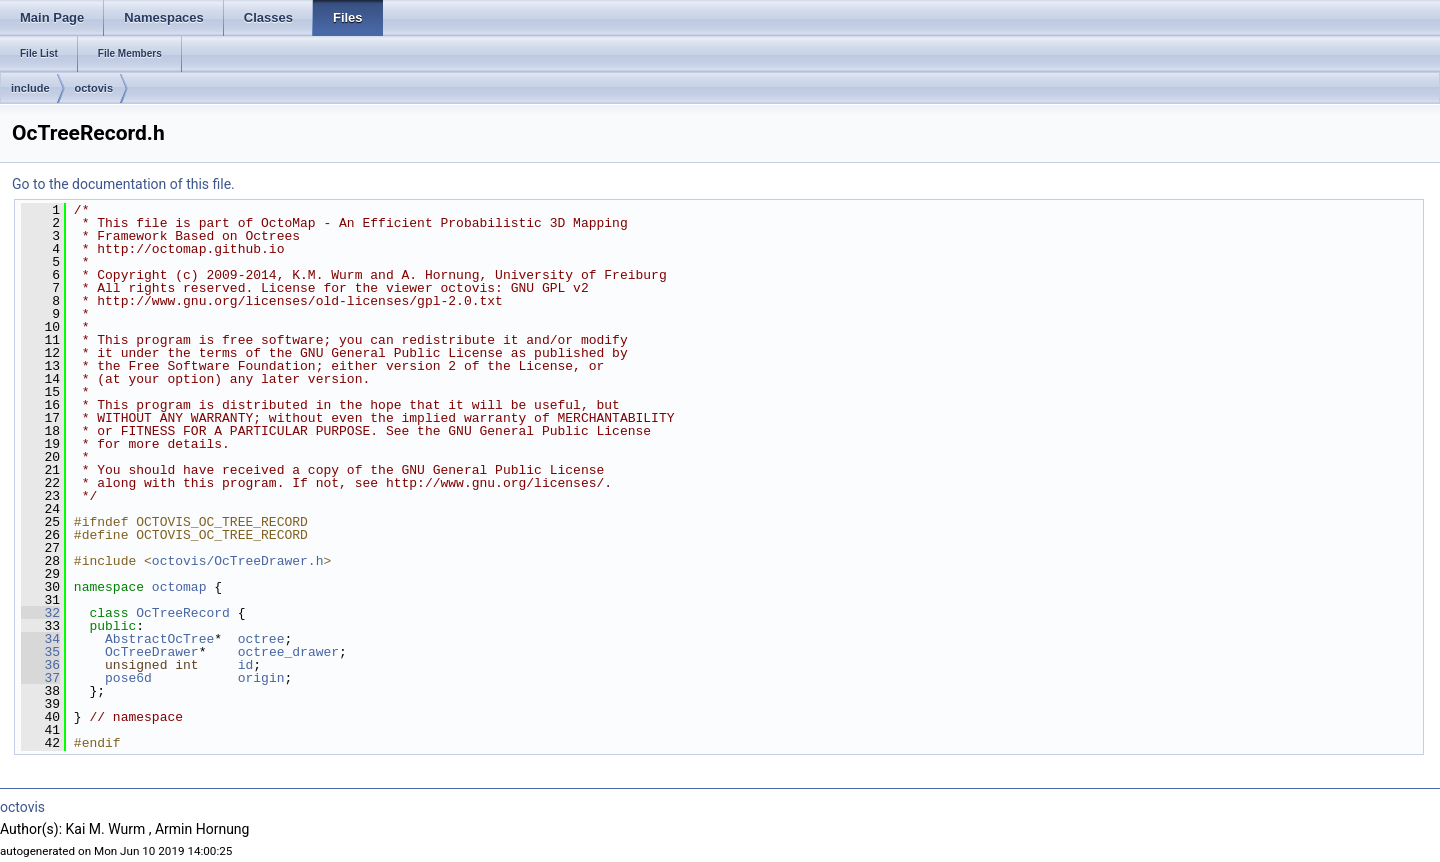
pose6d (128, 678)
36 (40, 665)
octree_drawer (288, 652)
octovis (94, 88)
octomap (179, 587)
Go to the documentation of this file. (123, 184)
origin (261, 678)
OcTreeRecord (183, 613)
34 (40, 639)
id (246, 665)
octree (261, 639)
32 (40, 613)
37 (40, 678)
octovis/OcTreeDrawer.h (238, 561)
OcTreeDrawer (152, 652)
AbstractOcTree (159, 639)
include (30, 88)
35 (40, 652)
